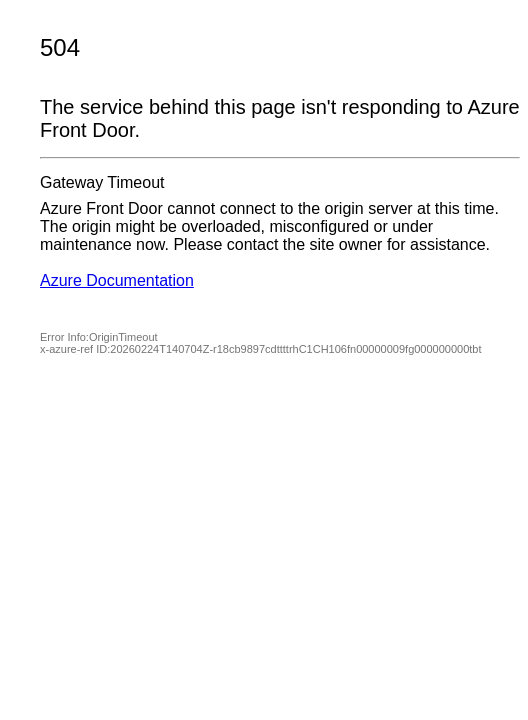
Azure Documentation (117, 280)
